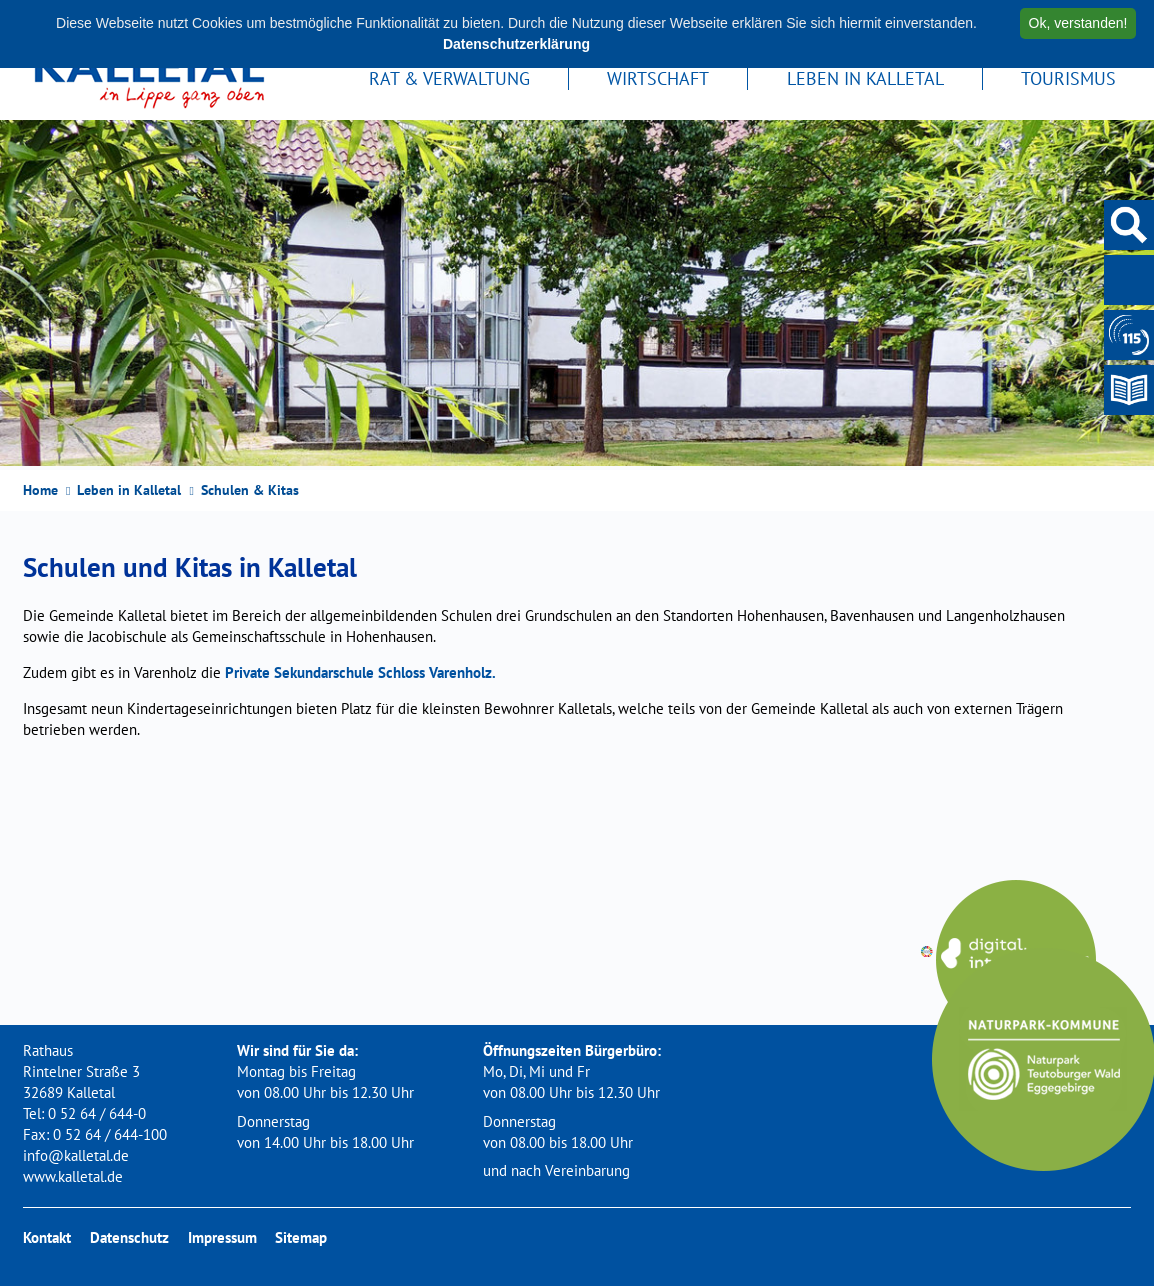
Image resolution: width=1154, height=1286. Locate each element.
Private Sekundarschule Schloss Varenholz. (360, 672)
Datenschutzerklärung (516, 44)
